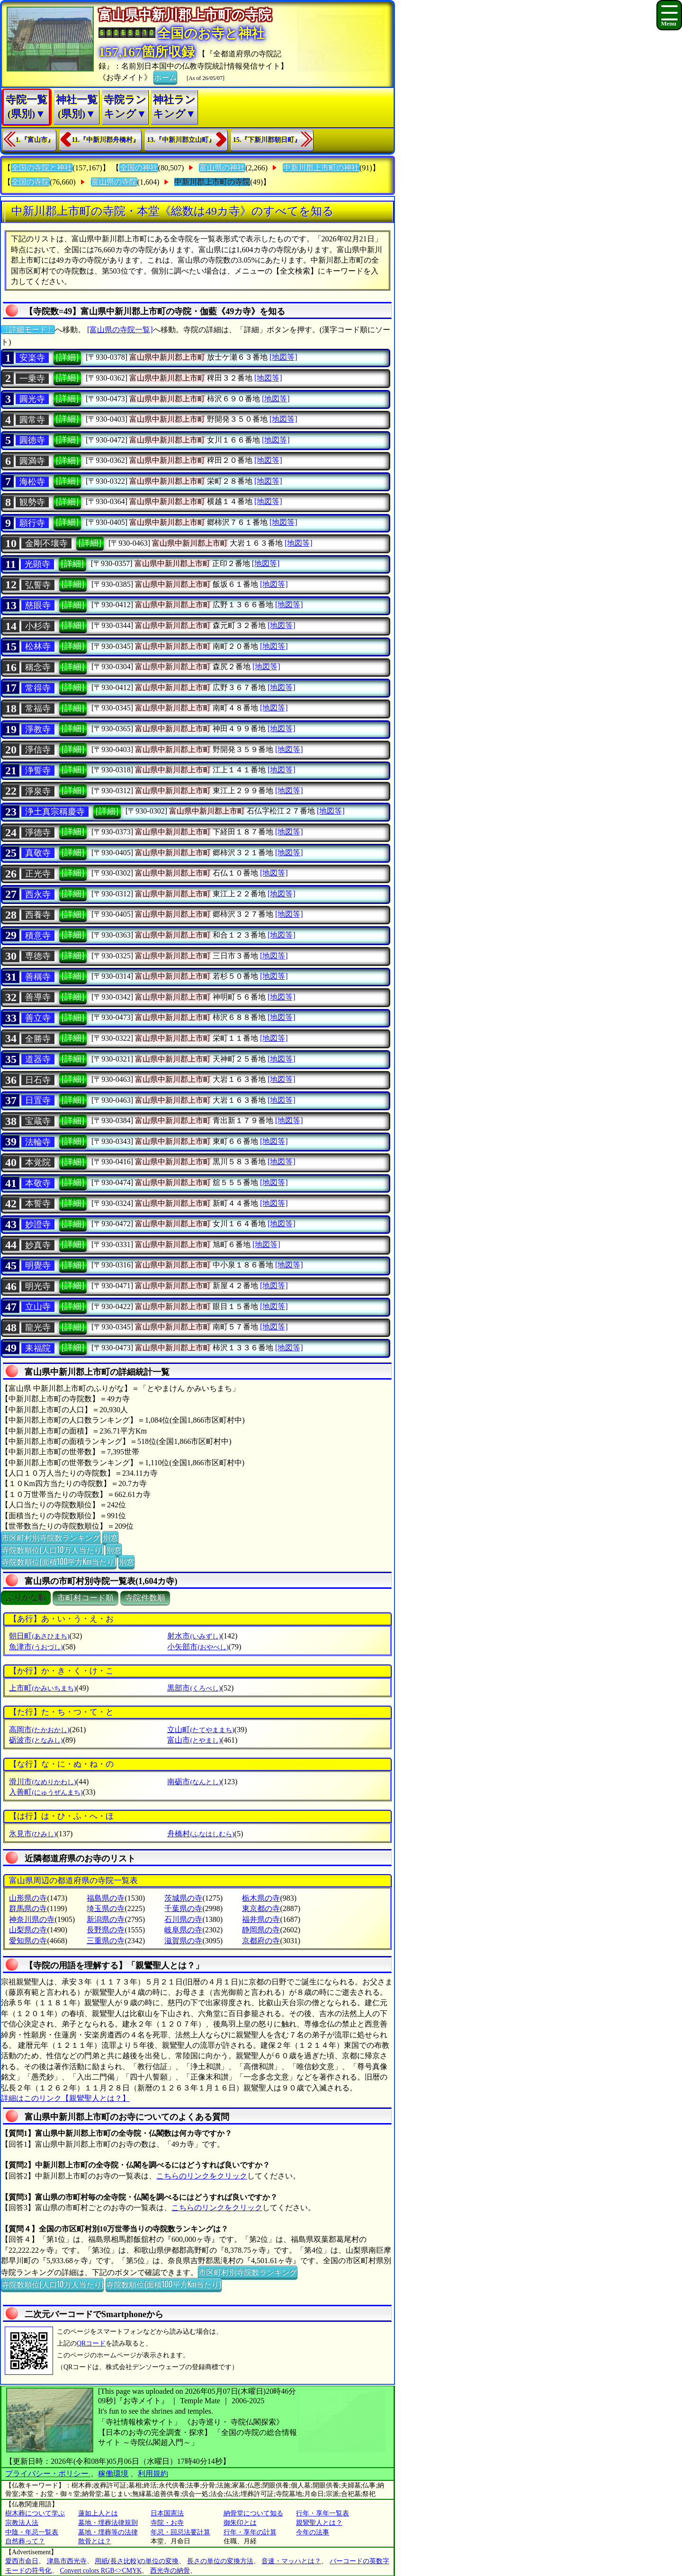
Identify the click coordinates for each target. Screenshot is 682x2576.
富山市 (194, 1740)
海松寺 (32, 482)
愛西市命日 (21, 2561)
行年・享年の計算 (250, 2532)
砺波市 (36, 1740)
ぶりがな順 (26, 1597)
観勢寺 (32, 502)
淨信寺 (38, 749)
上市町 (42, 1688)
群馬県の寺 (28, 1908)
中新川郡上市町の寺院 (212, 182)
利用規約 (153, 2474)
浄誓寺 (38, 770)
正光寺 (38, 873)
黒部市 (194, 1688)
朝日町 (39, 1636)
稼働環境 (113, 2474)
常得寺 (38, 688)
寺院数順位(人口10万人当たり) (52, 1549)
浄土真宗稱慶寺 (55, 811)
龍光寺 (38, 1327)
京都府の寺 (261, 1941)
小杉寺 (38, 626)
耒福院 (38, 1348)
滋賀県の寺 (183, 1941)
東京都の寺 (261, 1908)
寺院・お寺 (167, 2522)
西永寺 (38, 894)
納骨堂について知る (253, 2513)
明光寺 (38, 1286)
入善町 (45, 1792)
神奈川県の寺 (31, 1919)
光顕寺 (37, 564)
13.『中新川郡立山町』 (181, 139)
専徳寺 (38, 956)
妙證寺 (38, 1224)
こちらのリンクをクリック (201, 2176)
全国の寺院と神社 (41, 168)
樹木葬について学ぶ (35, 2513)
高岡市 (39, 1730)
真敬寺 (38, 853)
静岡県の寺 (261, 1930)
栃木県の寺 (261, 1898)
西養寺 (38, 915)
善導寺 (38, 997)
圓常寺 (32, 420)
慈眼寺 (38, 605)
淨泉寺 (38, 791)
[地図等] (283, 357)
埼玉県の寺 (106, 1908)
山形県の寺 (28, 1898)
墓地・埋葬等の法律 (108, 2532)
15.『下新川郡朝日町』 (267, 139)
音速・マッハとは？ (291, 2561)
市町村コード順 (85, 1597)
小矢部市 (197, 1647)
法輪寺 (38, 1142)
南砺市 (194, 1782)
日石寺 (38, 1080)
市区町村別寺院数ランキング (50, 1537)
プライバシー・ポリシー (47, 2474)
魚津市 (36, 1647)
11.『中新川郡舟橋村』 (106, 139)
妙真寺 (38, 1245)
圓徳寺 (32, 440)
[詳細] (67, 357)
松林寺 (38, 646)
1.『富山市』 (35, 139)
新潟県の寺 (106, 1919)
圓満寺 (32, 461)
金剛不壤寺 (46, 543)
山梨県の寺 (28, 1930)
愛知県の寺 (28, 1941)
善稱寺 (38, 977)
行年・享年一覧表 (322, 2513)
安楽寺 (32, 358)
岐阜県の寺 (183, 1930)
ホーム (165, 76)
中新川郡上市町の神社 (321, 168)
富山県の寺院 (114, 182)
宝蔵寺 (38, 1121)
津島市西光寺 (67, 2561)
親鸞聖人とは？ (319, 2522)
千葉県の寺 (183, 1908)
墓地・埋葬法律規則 (108, 2522)
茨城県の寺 (183, 1898)
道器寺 (38, 1059)
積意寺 (38, 935)
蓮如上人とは (98, 2513)
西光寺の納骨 (170, 2570)
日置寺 (38, 1100)
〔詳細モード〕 (27, 330)
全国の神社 (139, 168)
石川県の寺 (183, 1919)
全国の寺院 (30, 182)
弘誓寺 (38, 585)
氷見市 (32, 1834)
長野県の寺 (106, 1930)
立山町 (200, 1730)
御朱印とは (240, 2522)
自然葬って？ (25, 2541)
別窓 (110, 1537)
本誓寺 (38, 1203)
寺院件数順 (145, 1597)
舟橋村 (200, 1834)
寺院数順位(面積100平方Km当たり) (58, 1561)
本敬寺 (38, 1183)
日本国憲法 (167, 2513)
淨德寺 (38, 832)
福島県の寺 (106, 1898)
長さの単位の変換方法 (220, 2561)
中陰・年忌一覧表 (31, 2532)
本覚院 (38, 1162)
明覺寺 (38, 1265)
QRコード (91, 2343)
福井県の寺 (261, 1919)
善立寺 (38, 1018)
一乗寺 (32, 378)
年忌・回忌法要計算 (180, 2532)
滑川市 (42, 1782)
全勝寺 (38, 1039)
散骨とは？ (94, 2541)
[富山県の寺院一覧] (120, 330)
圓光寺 (32, 399)
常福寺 (38, 708)
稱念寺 (38, 667)
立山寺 (38, 1306)
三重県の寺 (106, 1941)
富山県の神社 (222, 168)
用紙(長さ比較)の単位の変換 (137, 2561)
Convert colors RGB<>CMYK (101, 2570)
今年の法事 (312, 2532)
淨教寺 (38, 729)
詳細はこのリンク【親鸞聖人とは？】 (65, 2098)
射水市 (194, 1636)
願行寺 (32, 523)
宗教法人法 (21, 2522)
